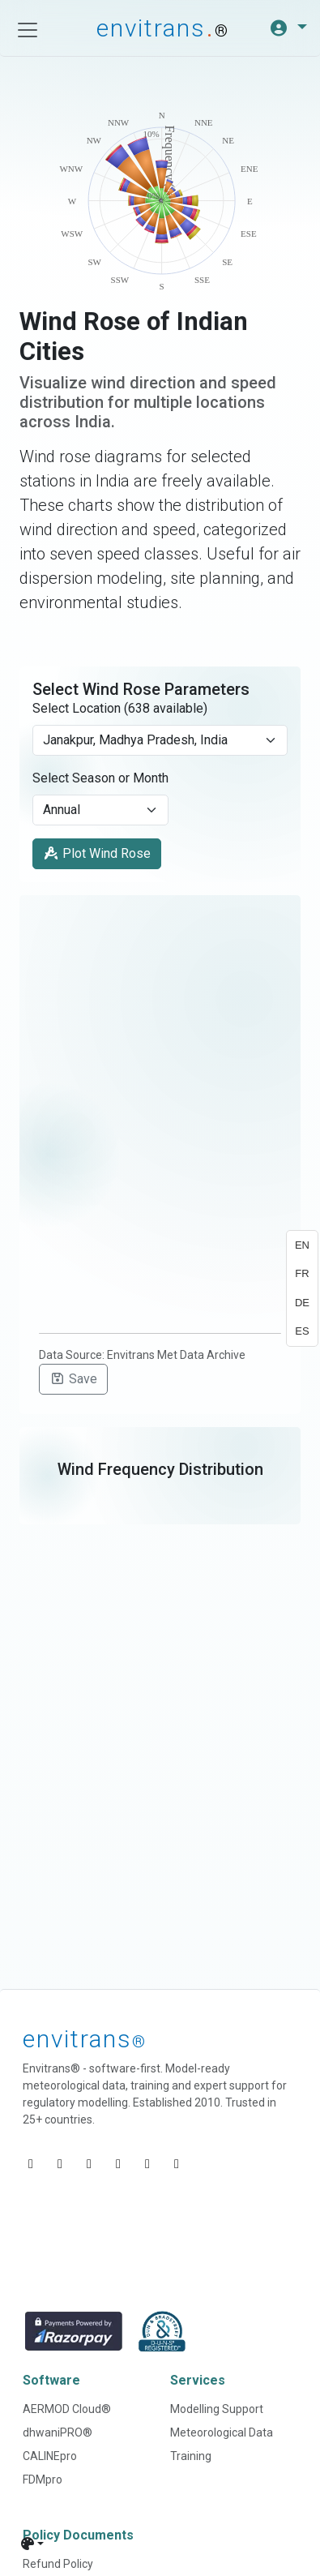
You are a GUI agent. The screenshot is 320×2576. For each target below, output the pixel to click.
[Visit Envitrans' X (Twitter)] (118, 2164)
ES (302, 1331)
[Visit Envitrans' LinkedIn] (31, 2164)
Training (190, 2456)
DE (302, 1303)
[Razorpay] (73, 2331)
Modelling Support (216, 2408)
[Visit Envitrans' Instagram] (147, 2164)
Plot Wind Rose (97, 853)
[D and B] (162, 2331)
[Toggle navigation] (27, 30)
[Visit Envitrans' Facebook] (89, 2164)
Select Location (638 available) (119, 708)
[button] (288, 28)
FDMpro (42, 2479)
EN (302, 1245)
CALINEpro (50, 2456)
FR (302, 1273)
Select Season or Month (100, 778)
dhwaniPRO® (57, 2432)
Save (73, 1379)
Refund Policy (58, 2563)
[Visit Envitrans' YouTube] (60, 2164)
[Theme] (32, 2543)
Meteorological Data (221, 2432)
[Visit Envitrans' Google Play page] (177, 2164)
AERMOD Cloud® (67, 2408)
